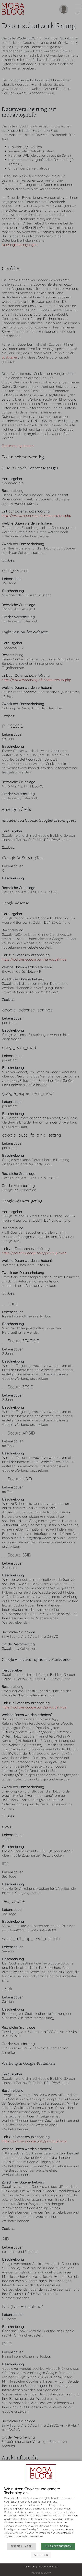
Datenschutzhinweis (48, 2566)
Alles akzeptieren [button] (58, 2546)
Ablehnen (41, 2555)
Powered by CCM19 (41, 2572)
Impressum (29, 2566)
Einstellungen (21, 2546)
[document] (41, 2515)
